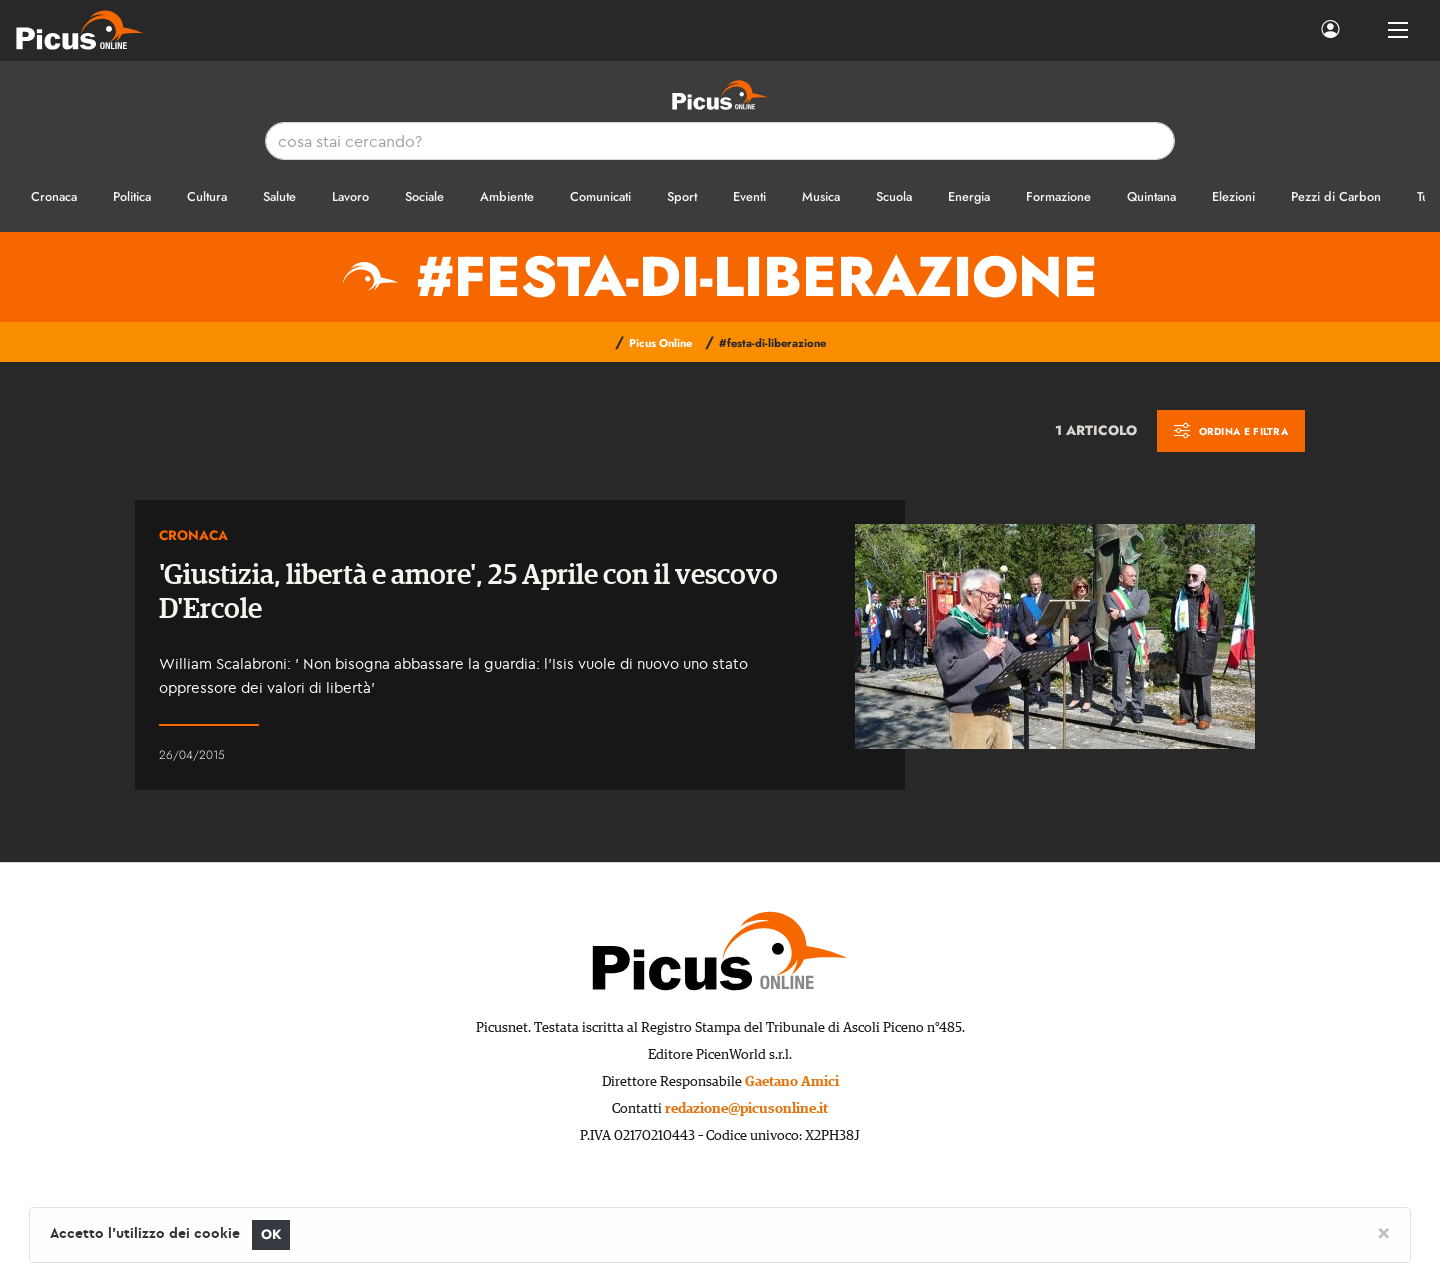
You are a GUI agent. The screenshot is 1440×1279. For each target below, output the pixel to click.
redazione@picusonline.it (746, 1109)
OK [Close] (271, 1234)
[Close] (1383, 1232)
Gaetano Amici (792, 1082)
